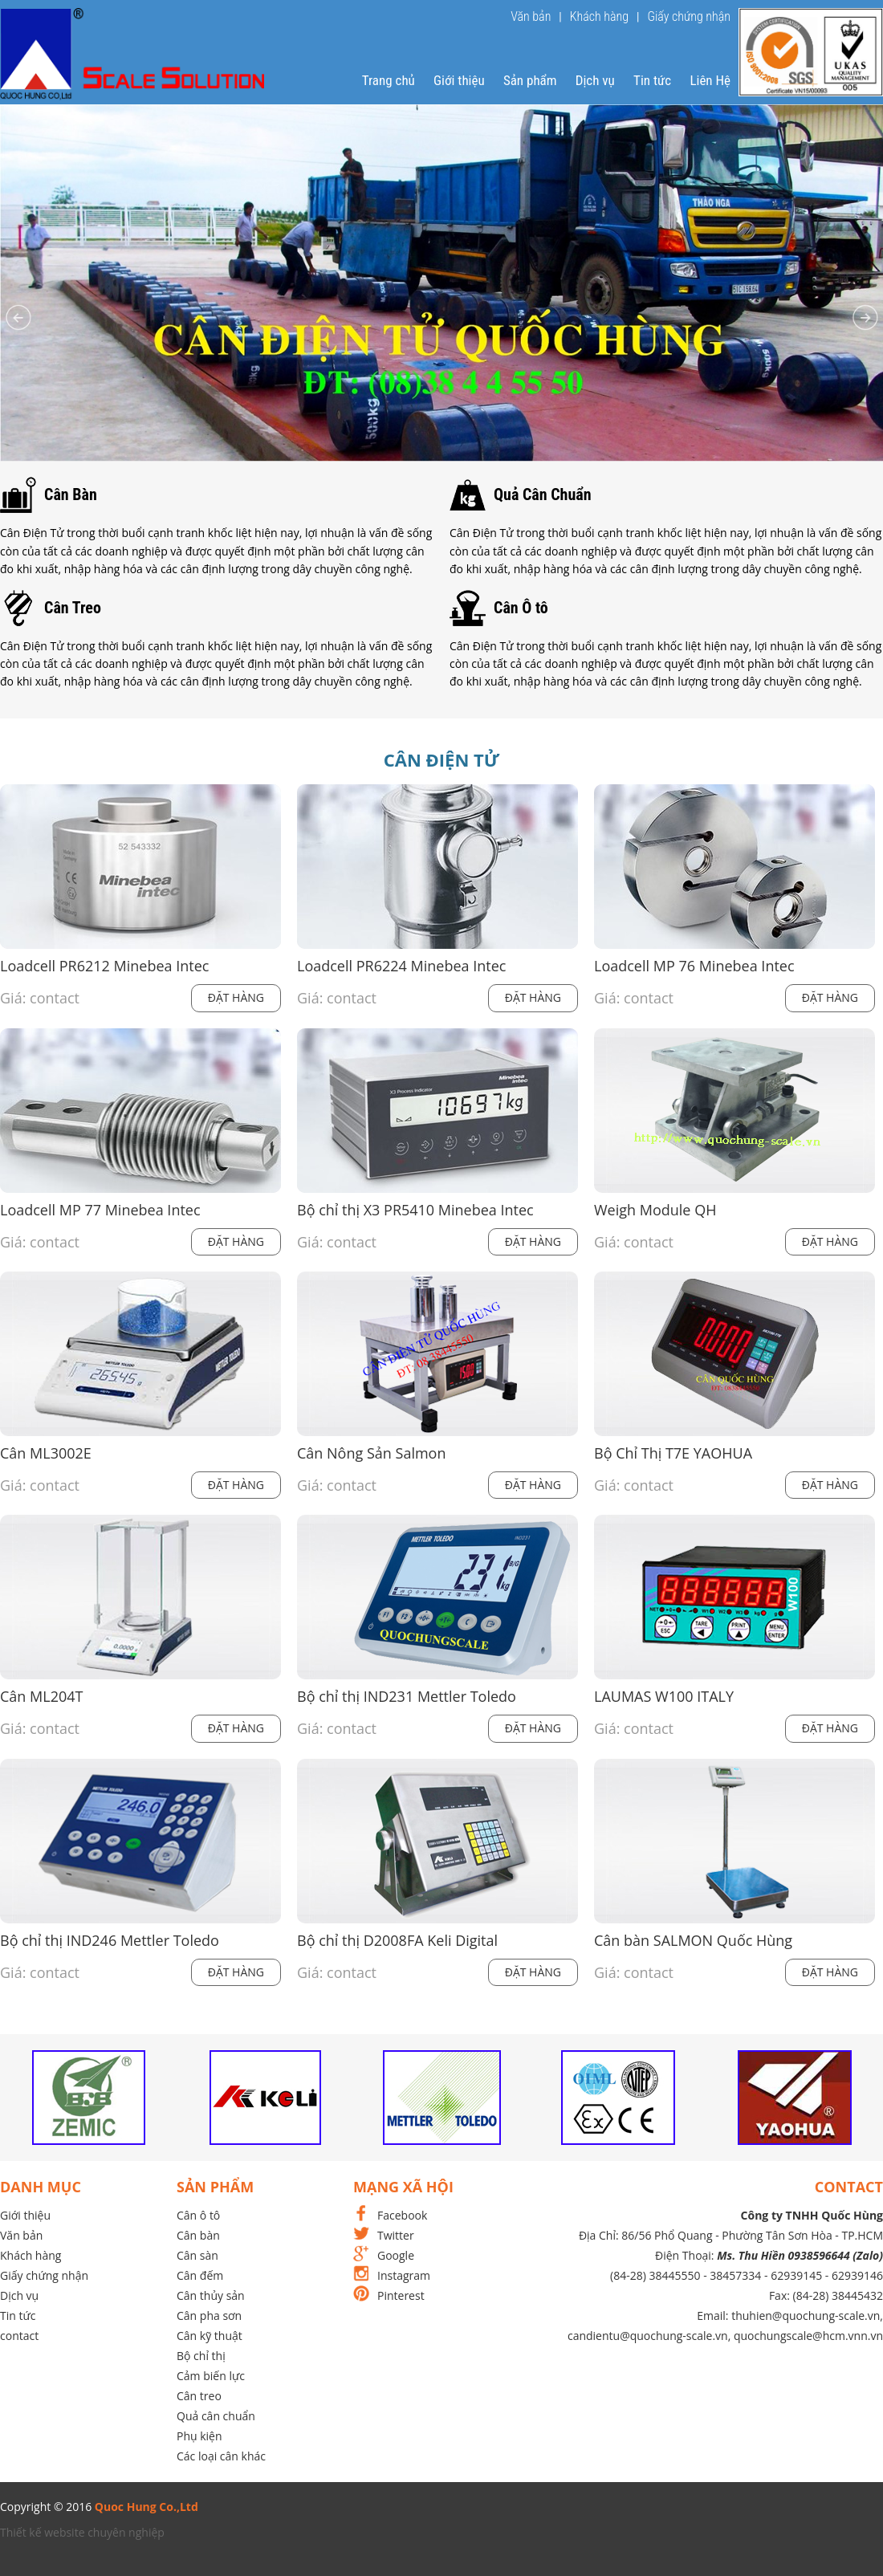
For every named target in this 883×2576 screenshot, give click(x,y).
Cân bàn (198, 2235)
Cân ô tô (198, 2215)
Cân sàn (197, 2255)
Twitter (395, 2235)
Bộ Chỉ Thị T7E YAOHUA (673, 1453)
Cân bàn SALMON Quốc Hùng (693, 1940)
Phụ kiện (199, 2436)
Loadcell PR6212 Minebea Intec (104, 966)
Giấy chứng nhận (688, 16)
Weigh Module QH (655, 1210)
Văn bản (531, 16)
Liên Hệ (710, 80)
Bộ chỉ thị (201, 2355)
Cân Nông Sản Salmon (371, 1453)
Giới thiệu (459, 80)
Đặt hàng (236, 997)
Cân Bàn (70, 494)
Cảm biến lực (211, 2375)
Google (395, 2255)
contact (19, 2335)
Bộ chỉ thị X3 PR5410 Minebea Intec (415, 1210)
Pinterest (401, 2295)
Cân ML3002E (46, 1453)
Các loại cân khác (221, 2456)
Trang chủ (388, 80)
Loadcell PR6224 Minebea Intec (401, 966)
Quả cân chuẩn (216, 2415)
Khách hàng (599, 16)
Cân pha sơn (209, 2315)
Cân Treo (72, 607)
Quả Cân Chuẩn (543, 494)
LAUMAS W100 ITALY (664, 1696)
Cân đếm (200, 2275)
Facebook (402, 2215)
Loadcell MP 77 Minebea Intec (100, 1210)
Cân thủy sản (211, 2295)
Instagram (403, 2275)
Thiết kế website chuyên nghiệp (82, 2532)
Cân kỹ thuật (209, 2335)
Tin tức (652, 80)
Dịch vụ (595, 80)
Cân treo (199, 2395)
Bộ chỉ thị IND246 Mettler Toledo (109, 1940)
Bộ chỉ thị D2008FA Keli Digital (397, 1940)
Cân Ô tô (521, 607)
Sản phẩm (530, 80)
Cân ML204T (41, 1696)
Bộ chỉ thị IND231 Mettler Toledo (406, 1696)
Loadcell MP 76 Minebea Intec (694, 966)
